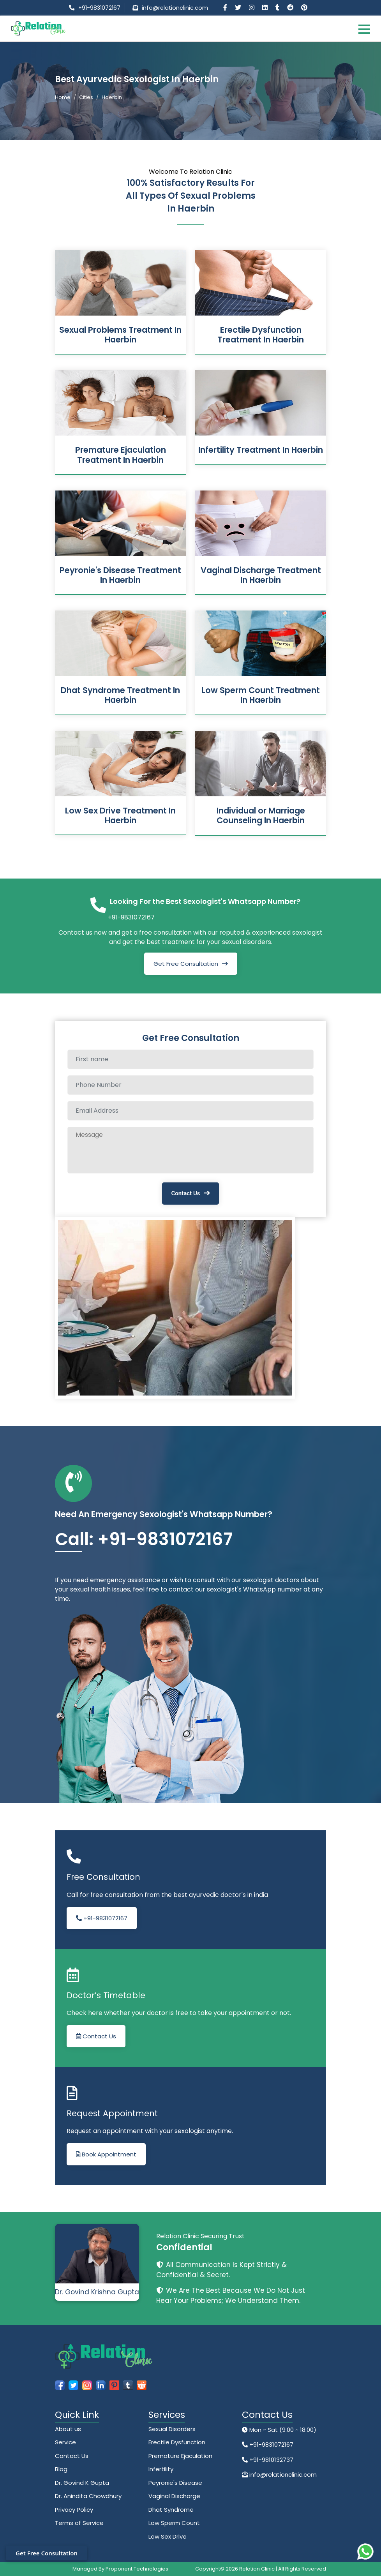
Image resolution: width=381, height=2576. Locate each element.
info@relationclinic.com (175, 8)
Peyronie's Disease (175, 2483)
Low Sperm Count (174, 2523)
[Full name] (190, 1059)
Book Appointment (106, 2154)
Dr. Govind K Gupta (82, 2483)
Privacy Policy (74, 2509)
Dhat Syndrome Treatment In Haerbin (120, 695)
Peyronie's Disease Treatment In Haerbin (120, 575)
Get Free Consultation (185, 964)
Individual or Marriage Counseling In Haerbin (261, 815)
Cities (86, 97)
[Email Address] (190, 1110)
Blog (61, 2469)
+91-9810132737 (270, 2460)
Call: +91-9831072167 (144, 1539)
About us (68, 2429)
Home (63, 97)
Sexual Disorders (172, 2429)
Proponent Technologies (137, 2568)
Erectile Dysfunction (176, 2442)
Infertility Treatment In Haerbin (260, 450)
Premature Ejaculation (180, 2456)
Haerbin (112, 97)
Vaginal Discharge (174, 2496)
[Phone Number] (190, 1085)
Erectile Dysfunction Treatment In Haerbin (260, 334)
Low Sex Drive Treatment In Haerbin (120, 815)
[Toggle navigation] (364, 28)
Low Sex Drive (167, 2536)
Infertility (160, 2469)
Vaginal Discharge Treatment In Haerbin (261, 575)
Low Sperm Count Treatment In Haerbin (260, 695)
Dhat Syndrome (171, 2509)
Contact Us (185, 1193)
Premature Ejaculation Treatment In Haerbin (120, 454)
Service (65, 2442)
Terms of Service (79, 2523)
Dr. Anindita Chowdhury (88, 2496)
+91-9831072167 (99, 8)
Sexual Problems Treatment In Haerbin (120, 334)
